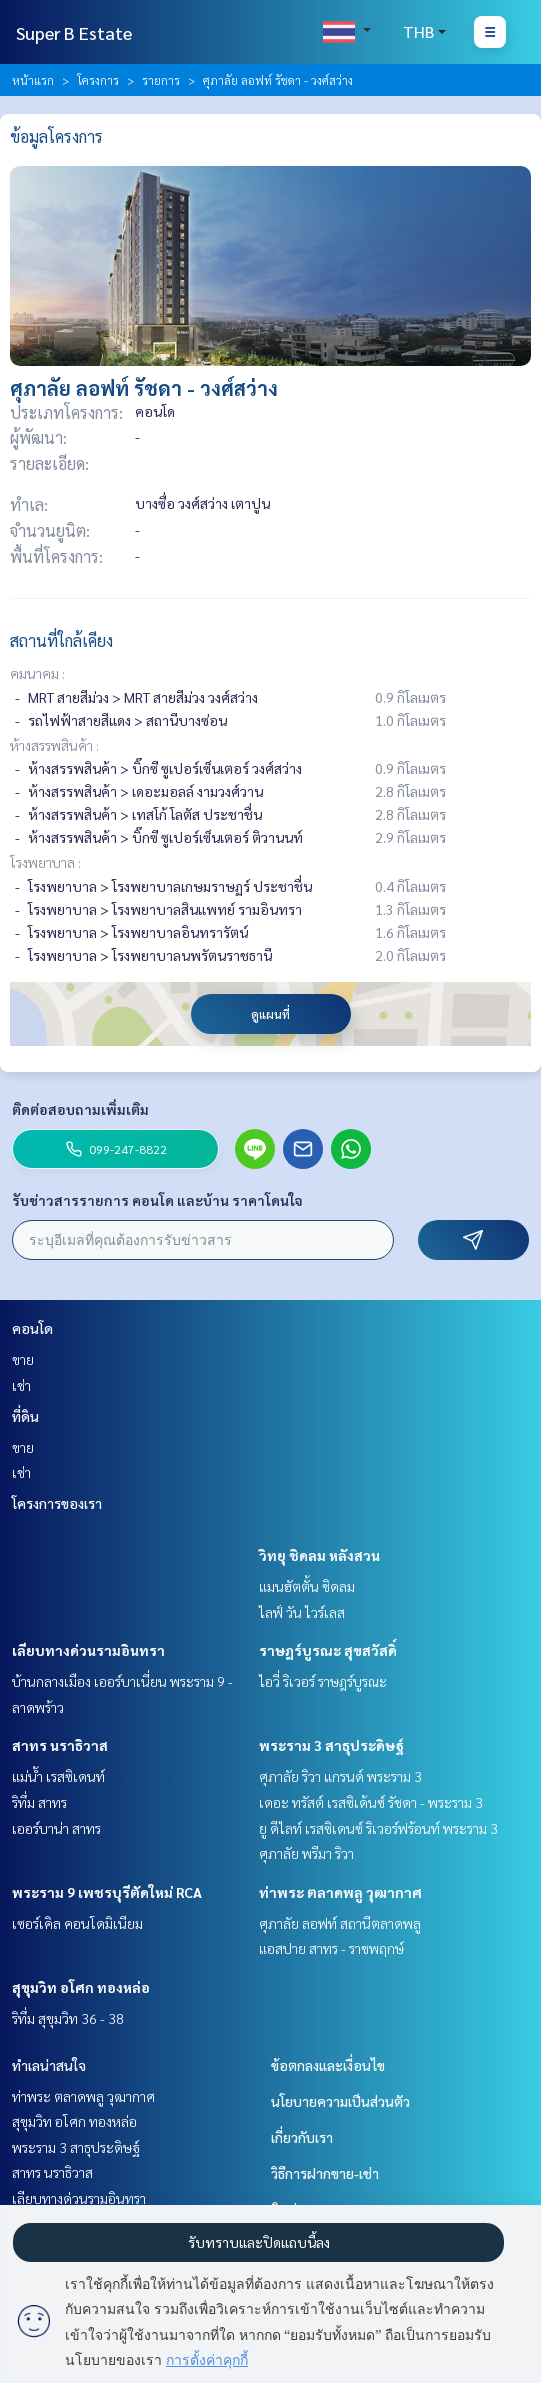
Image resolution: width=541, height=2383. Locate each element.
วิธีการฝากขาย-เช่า (325, 2173)
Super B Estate (74, 32)
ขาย (23, 1359)
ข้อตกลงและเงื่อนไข (328, 2065)
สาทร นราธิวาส (60, 1745)
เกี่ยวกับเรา (302, 2137)
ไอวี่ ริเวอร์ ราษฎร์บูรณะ (323, 1681)
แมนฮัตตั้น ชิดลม (307, 1586)
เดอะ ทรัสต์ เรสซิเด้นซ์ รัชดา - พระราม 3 (371, 1802)
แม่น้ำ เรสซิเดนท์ (58, 1776)
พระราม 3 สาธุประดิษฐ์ (331, 1745)
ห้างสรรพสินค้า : (54, 745)
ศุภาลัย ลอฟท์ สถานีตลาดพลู (340, 1923)
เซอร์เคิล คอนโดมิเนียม (77, 1923)
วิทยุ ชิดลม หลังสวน (319, 1555)
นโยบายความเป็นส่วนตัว (340, 2101)
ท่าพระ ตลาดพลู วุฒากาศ (340, 1892)
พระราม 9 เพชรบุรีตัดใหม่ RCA (107, 1892)
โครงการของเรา (57, 1503)
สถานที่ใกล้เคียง (61, 640)
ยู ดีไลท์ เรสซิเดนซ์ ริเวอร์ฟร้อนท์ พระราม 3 (378, 1828)
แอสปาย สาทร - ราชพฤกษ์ (331, 1948)
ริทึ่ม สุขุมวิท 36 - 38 (68, 2018)
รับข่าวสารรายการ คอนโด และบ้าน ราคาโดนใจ (157, 1200)
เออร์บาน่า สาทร (56, 1828)
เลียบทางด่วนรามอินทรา (88, 1650)
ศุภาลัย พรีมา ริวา (306, 1853)
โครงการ (98, 80)
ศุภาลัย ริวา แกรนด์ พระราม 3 (340, 1776)
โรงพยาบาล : (45, 862)
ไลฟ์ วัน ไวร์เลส (302, 1612)
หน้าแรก (33, 80)
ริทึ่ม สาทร (39, 1802)
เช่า (21, 1385)
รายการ (161, 80)
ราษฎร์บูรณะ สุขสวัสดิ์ (328, 1650)
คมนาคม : (37, 673)
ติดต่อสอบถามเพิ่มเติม (80, 1109)
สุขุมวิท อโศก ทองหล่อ (81, 1987)
